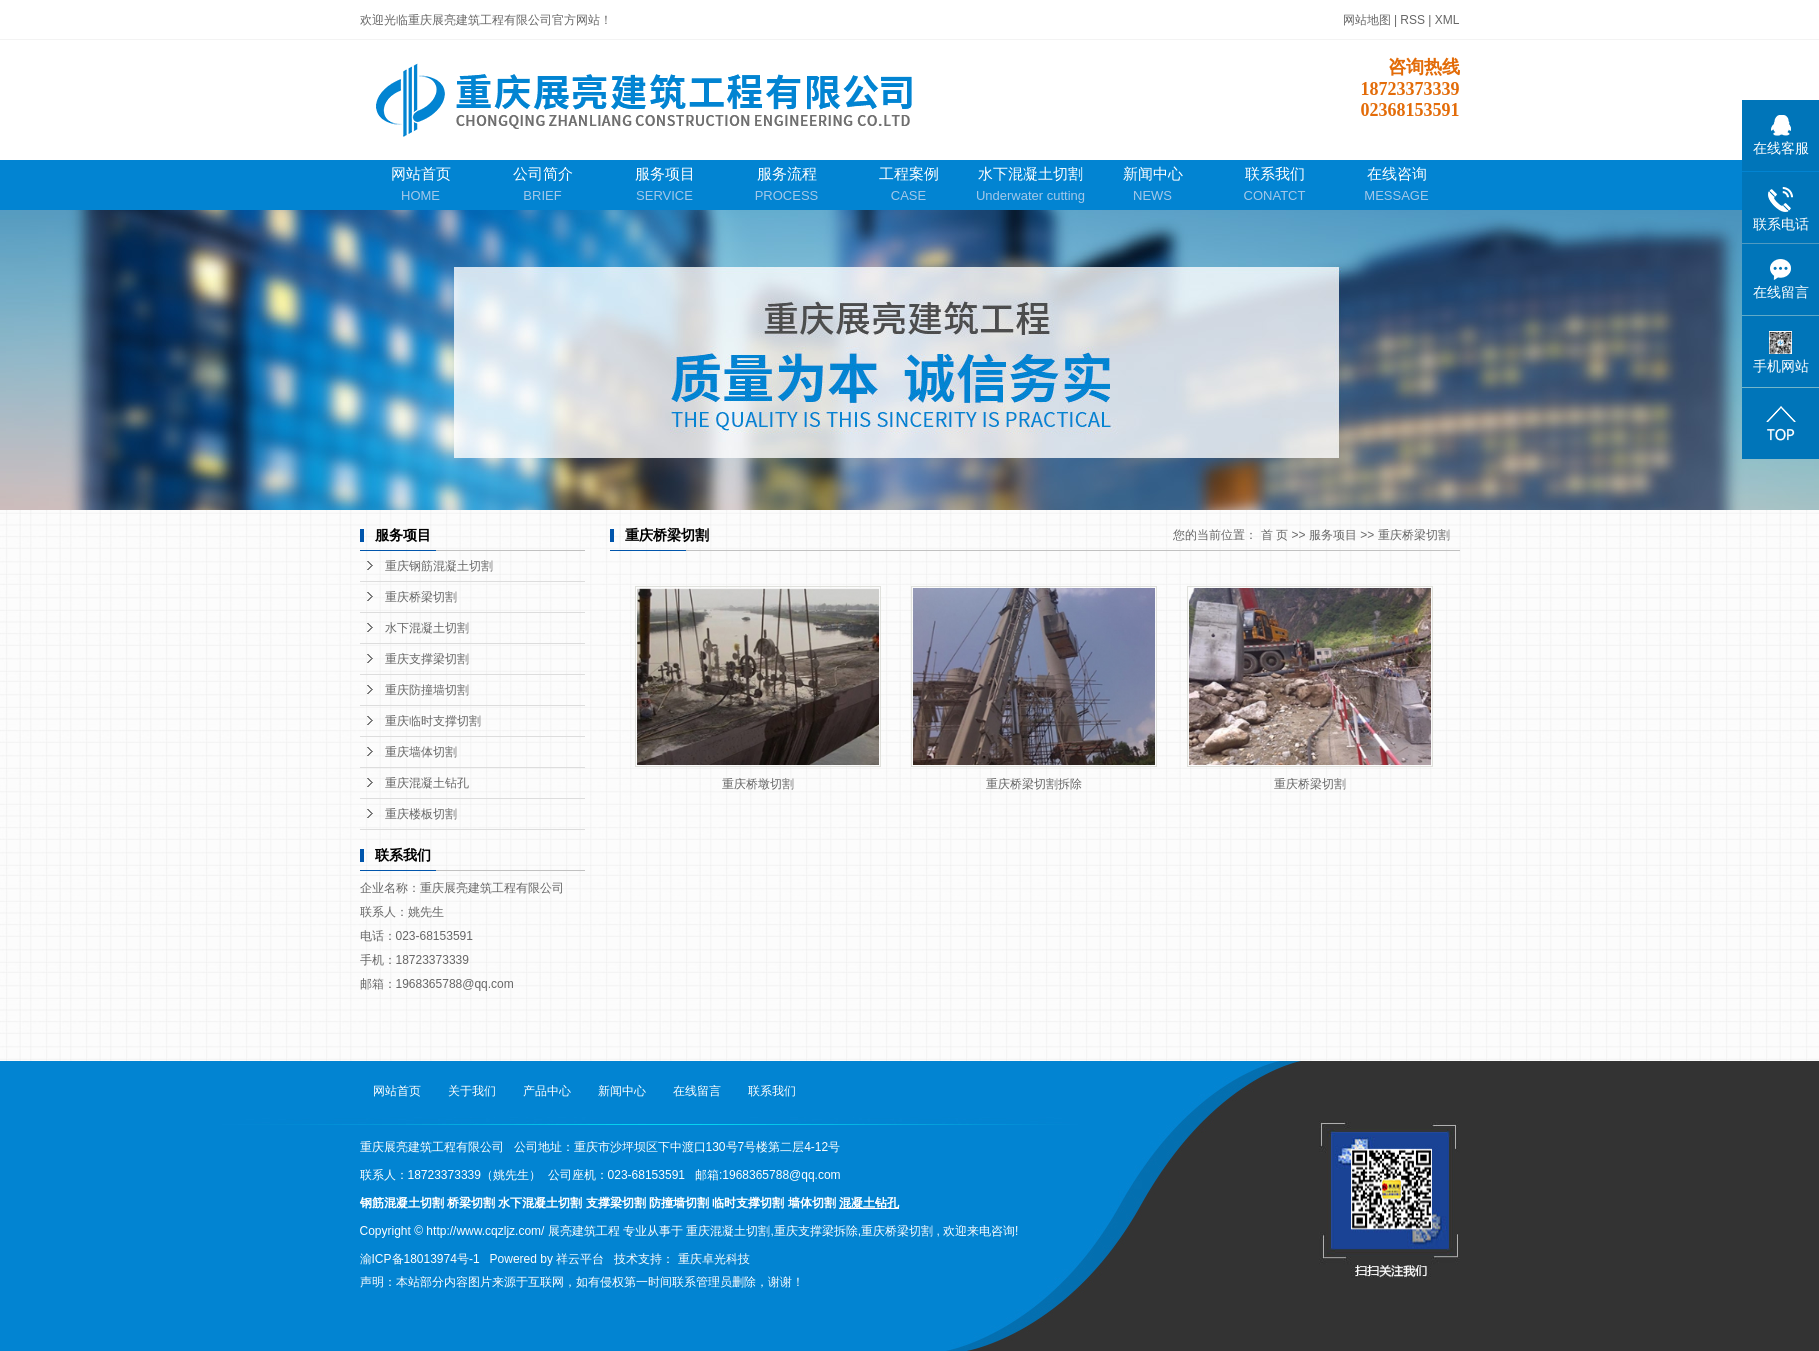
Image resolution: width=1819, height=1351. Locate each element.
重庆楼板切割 (421, 814)
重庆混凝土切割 (728, 1231)
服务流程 (787, 185)
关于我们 (472, 1091)
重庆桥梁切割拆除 (1034, 784)
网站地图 (1368, 20)
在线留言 (697, 1091)
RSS (1412, 20)
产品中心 (547, 1091)
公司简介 (543, 185)
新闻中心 (1153, 185)
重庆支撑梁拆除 (816, 1231)
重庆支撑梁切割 (427, 659)
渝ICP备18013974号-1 (420, 1259)
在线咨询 (1397, 185)
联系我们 (1275, 185)
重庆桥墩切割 (758, 784)
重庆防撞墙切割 (427, 690)
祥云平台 (580, 1259)
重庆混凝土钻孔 (427, 783)
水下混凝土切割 (1031, 185)
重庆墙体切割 (421, 752)
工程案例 (909, 185)
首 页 (1274, 535)
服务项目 (665, 185)
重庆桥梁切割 (421, 597)
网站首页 (421, 185)
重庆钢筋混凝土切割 (439, 566)
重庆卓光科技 (714, 1259)
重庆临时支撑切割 (433, 721)
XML (1447, 20)
